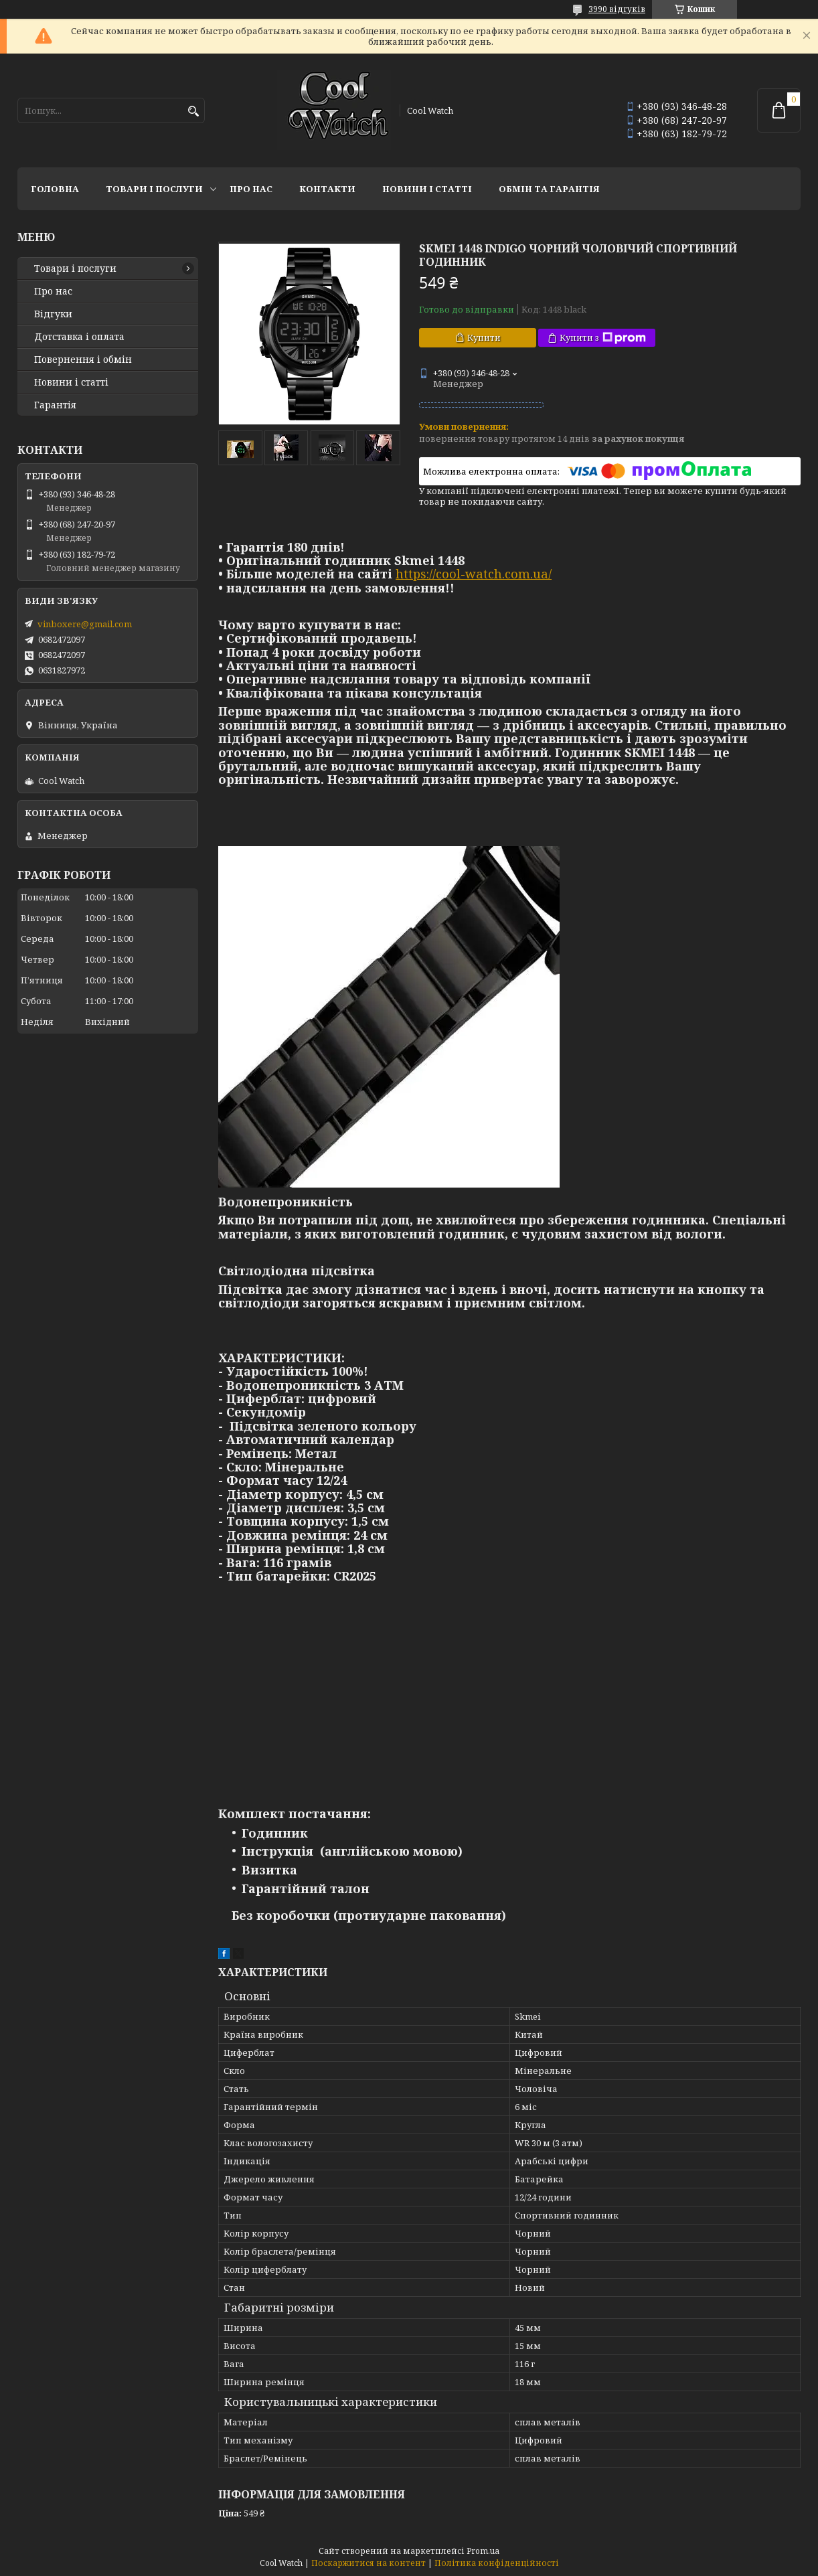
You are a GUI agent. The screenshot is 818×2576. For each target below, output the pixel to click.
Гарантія (55, 405)
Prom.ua (483, 2551)
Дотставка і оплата (79, 337)
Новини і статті (427, 189)
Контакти (327, 189)
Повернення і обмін (83, 359)
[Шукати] (193, 111)
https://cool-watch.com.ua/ (474, 574)
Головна (55, 189)
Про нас (251, 189)
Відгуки (53, 314)
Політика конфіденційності (496, 2563)
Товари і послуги (154, 189)
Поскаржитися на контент (368, 2563)
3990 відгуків (616, 9)
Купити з (603, 337)
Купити (484, 337)
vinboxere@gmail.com (84, 624)
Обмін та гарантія (549, 189)
